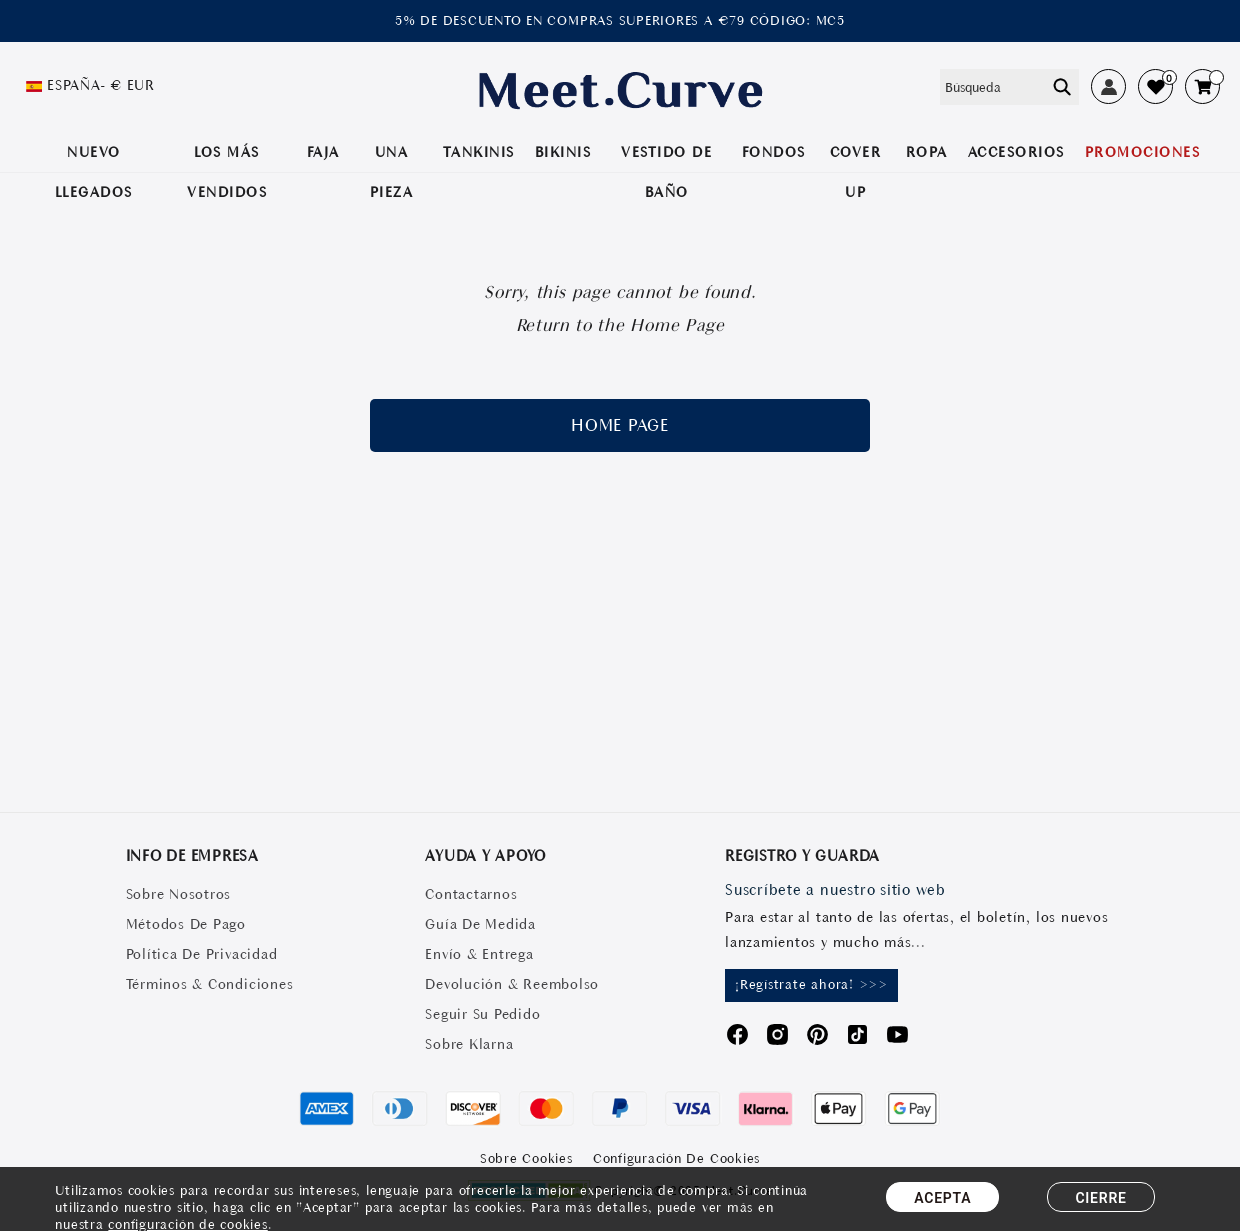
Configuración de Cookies (676, 1158)
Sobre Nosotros (179, 894)
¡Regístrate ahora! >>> (811, 984)
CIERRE (1100, 1198)
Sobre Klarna (469, 1044)
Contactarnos (471, 894)
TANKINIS (479, 152)
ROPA (927, 152)
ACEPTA (942, 1198)
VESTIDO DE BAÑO (666, 172)
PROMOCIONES (1143, 152)
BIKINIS (563, 152)
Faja (323, 152)
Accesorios (1016, 152)
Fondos (774, 152)
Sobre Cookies (526, 1158)
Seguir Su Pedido (482, 1014)
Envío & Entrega (479, 954)
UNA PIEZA (392, 172)
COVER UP (856, 172)
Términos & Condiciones (210, 984)
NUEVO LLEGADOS (94, 172)
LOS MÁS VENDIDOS (227, 172)
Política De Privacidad (202, 954)
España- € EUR (101, 85)
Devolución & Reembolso (512, 984)
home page (620, 425)
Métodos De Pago (186, 924)
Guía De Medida (480, 924)
